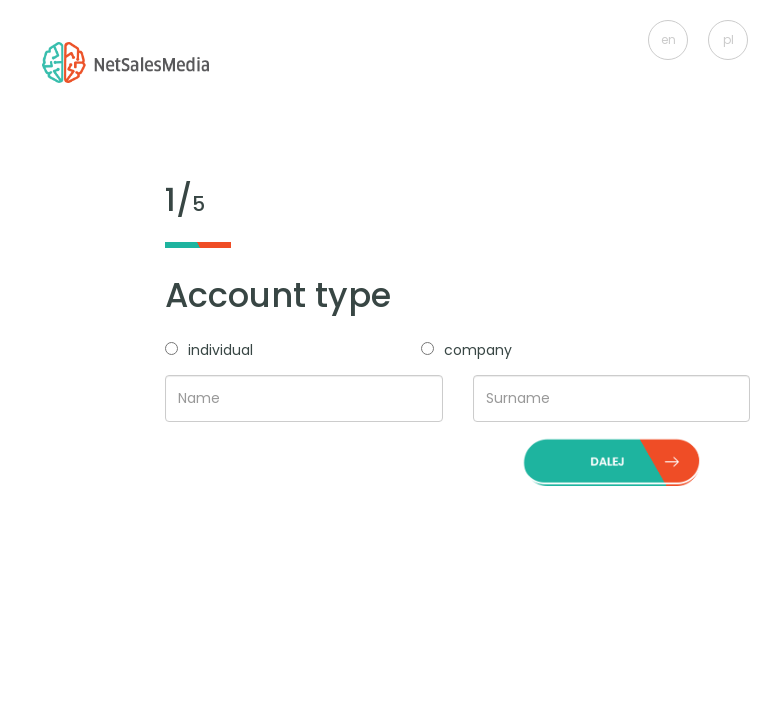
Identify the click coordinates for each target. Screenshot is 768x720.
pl (728, 39)
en (668, 39)
